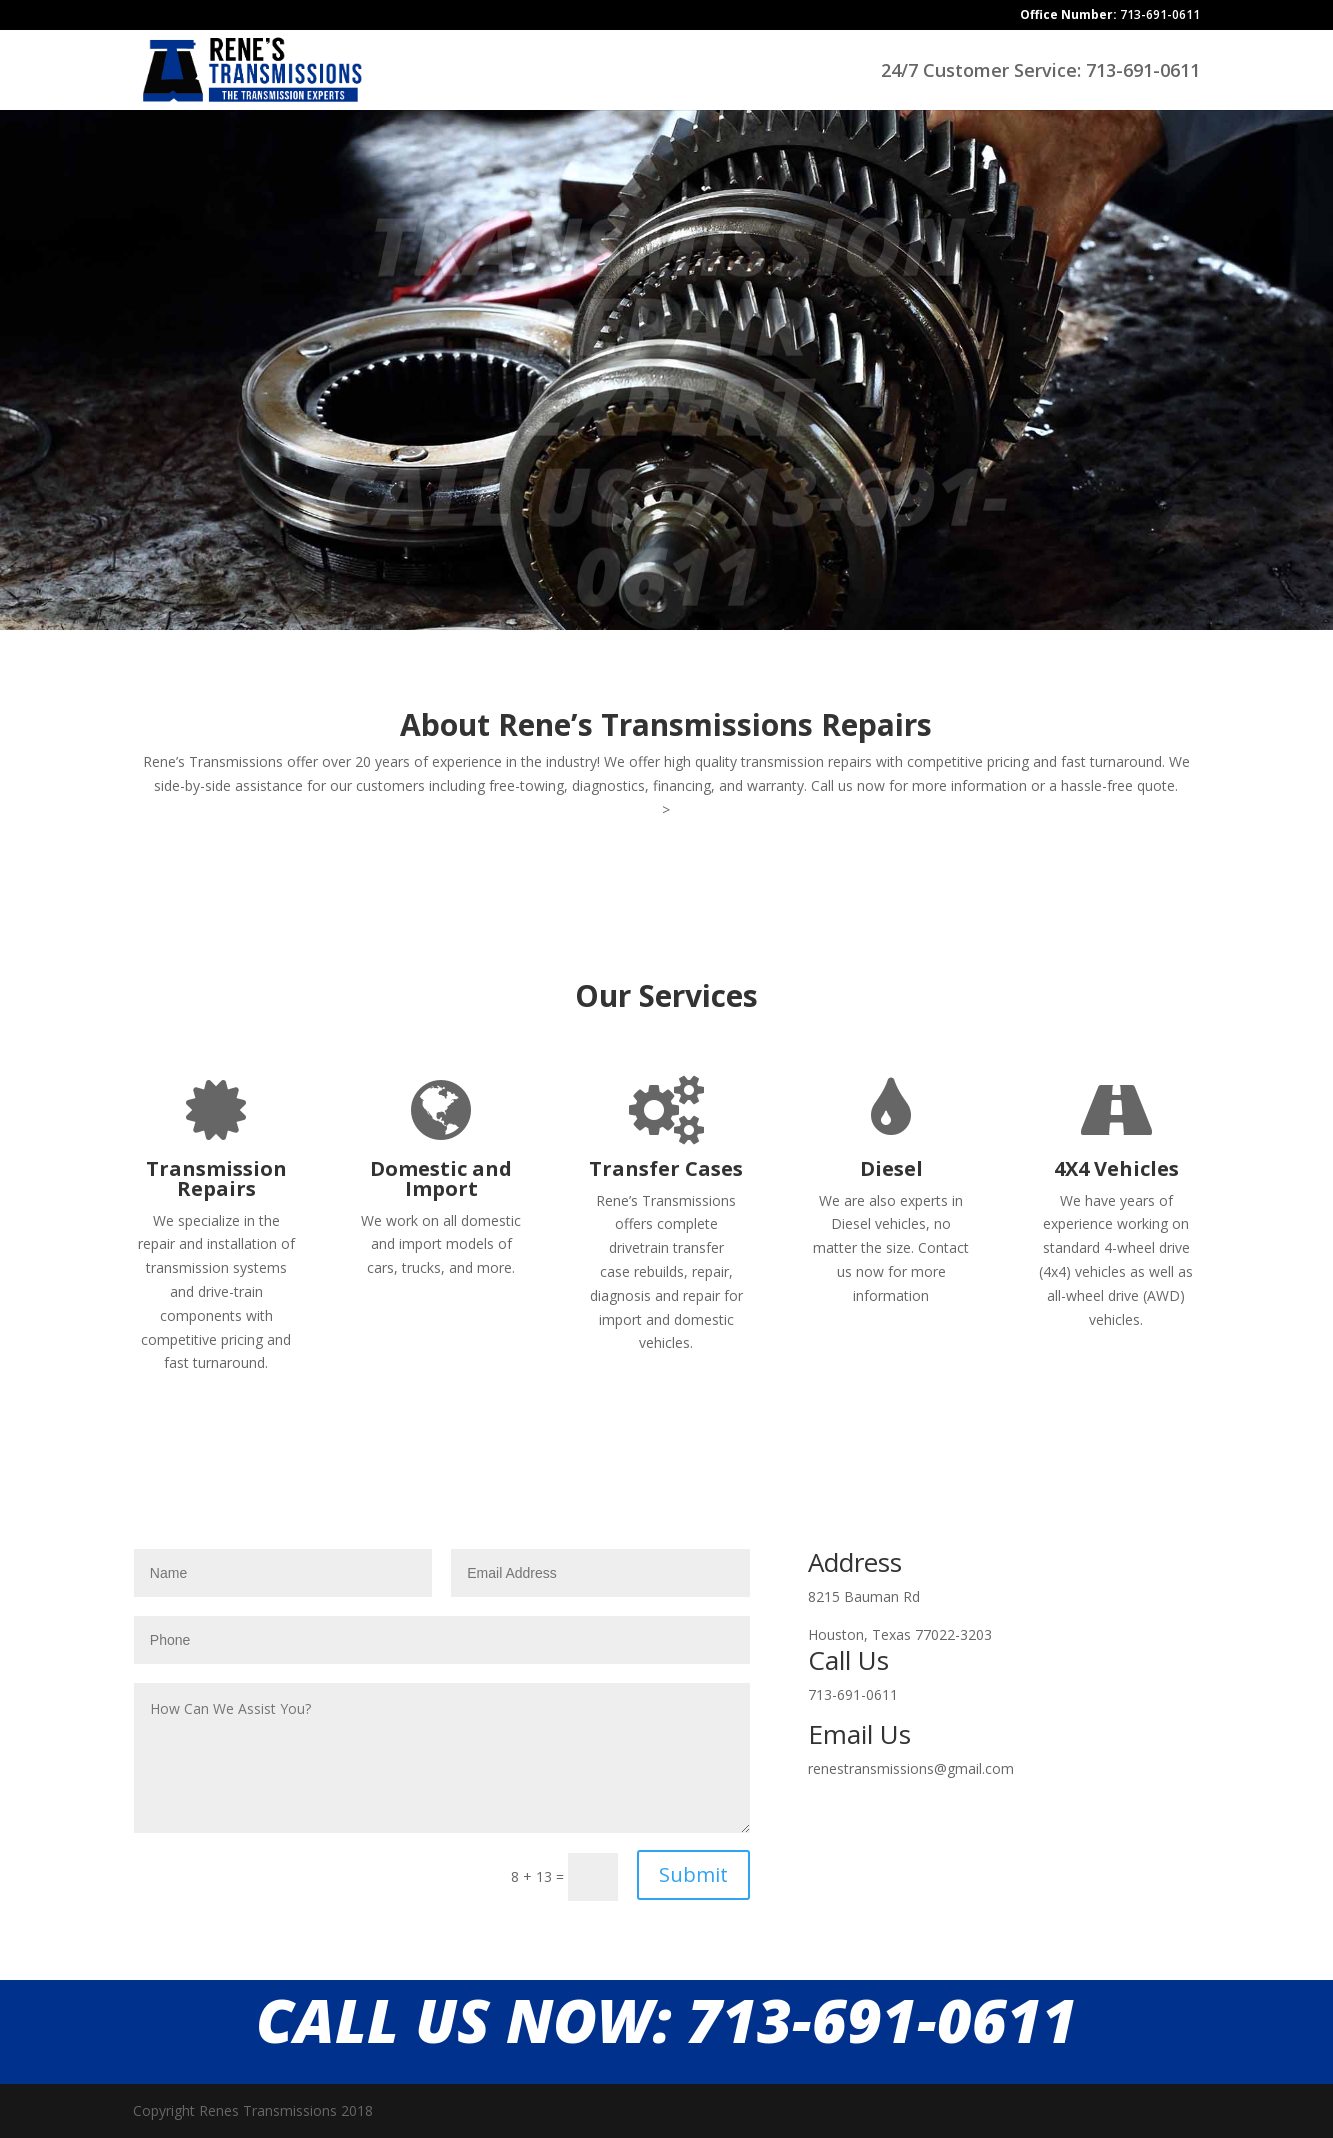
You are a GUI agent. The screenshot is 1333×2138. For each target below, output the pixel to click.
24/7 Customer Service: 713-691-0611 (1040, 72)
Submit (693, 1874)
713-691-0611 (1110, 16)
